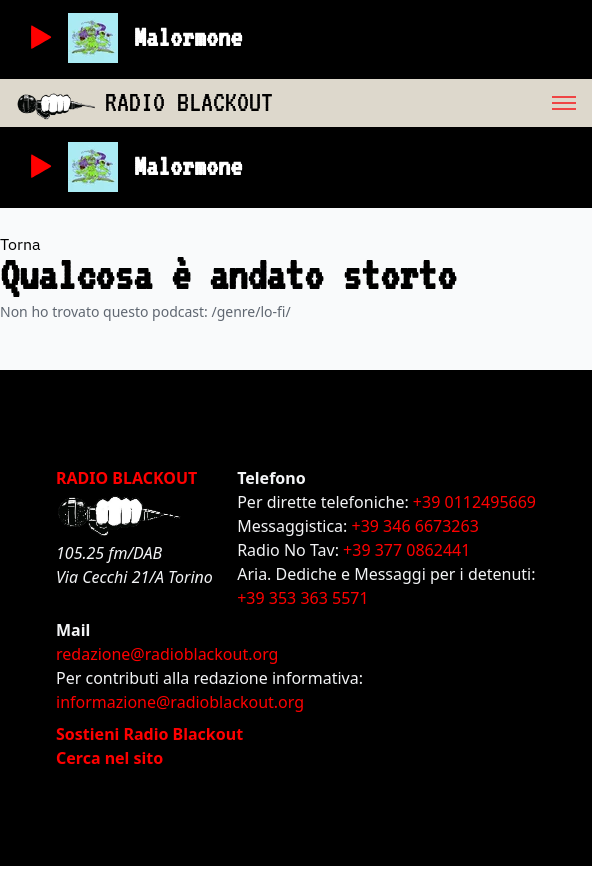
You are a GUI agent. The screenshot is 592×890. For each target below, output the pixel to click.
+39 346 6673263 (415, 526)
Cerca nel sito (109, 758)
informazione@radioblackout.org (180, 702)
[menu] (432, 103)
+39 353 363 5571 (302, 598)
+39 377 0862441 (406, 550)
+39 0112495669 (474, 502)
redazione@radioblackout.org (167, 654)
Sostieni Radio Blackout (149, 734)
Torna (20, 244)
